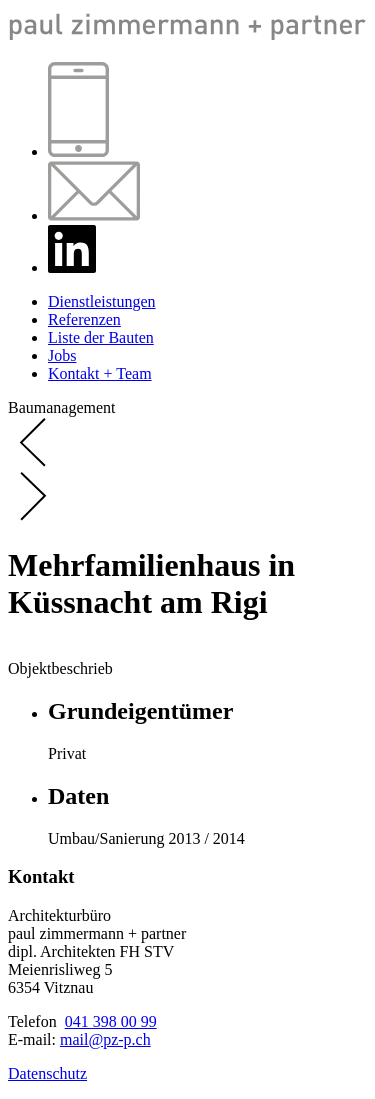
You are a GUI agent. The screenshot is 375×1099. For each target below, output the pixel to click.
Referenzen (84, 319)
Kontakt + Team (100, 373)
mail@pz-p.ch (105, 1039)
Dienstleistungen (102, 301)
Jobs (62, 355)
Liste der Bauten (101, 337)
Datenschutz (47, 1073)
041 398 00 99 (111, 1021)
